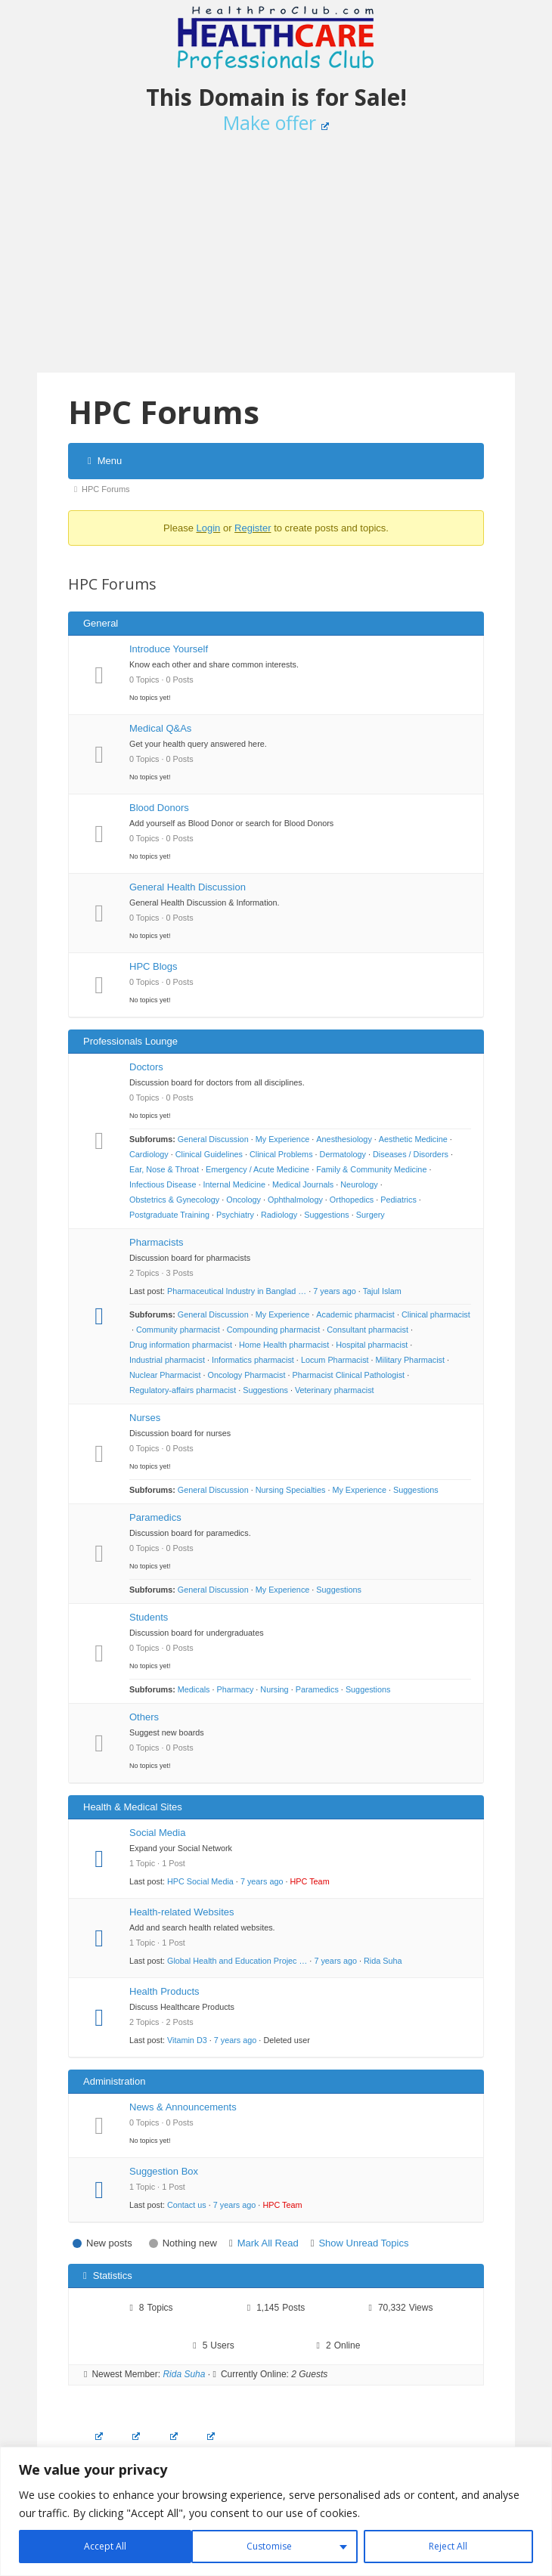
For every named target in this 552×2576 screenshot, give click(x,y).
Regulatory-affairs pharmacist (182, 1390)
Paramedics (155, 1517)
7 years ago (334, 1291)
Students (148, 1617)
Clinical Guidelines (209, 1154)
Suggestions (326, 1214)
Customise (96, 2546)
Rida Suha (383, 1960)
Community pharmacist (178, 1329)
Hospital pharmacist (372, 1344)
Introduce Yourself (168, 649)
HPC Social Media (200, 1881)
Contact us (186, 2204)
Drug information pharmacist (180, 1344)
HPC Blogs (153, 966)
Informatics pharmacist (253, 1359)
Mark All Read (268, 2243)
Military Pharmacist (410, 1359)
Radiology (279, 1214)
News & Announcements (183, 2107)
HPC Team (310, 1881)
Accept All (448, 2546)
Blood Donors (159, 807)
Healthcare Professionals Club (276, 38)
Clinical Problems (281, 1154)
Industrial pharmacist (167, 1359)
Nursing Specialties (291, 1489)
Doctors (146, 1067)
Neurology (358, 1184)
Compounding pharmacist (273, 1329)
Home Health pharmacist (284, 1344)
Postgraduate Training (169, 1214)
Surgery (370, 1214)
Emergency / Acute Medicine (257, 1169)
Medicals (194, 1689)
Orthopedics (352, 1199)
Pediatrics (398, 1199)
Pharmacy (235, 1689)
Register (252, 528)
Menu (105, 460)
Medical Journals (302, 1184)
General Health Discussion (187, 887)
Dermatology (343, 1154)
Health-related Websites (181, 1912)
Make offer (276, 122)
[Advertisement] (276, 260)
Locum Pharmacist (335, 1359)
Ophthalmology (295, 1199)
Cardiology (149, 1154)
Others (144, 1717)
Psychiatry (235, 1214)
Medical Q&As (160, 728)
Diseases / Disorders (410, 1154)
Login (208, 528)
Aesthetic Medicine (413, 1139)
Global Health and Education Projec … (237, 1960)
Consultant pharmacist (367, 1329)
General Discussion (213, 1139)
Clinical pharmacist (436, 1314)
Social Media (157, 1832)
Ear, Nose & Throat (164, 1169)
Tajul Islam (382, 1291)
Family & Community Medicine (371, 1169)
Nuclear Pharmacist (164, 1374)
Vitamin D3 (187, 2040)
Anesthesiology (343, 1139)
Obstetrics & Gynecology (174, 1199)
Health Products (164, 1991)
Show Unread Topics (363, 2243)
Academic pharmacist (355, 1314)
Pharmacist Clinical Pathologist (348, 1374)
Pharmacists (156, 1242)
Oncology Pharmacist (247, 1374)
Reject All (273, 2546)
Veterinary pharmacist (334, 1390)
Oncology (243, 1199)
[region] (276, 2511)
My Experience (283, 1139)
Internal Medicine (234, 1184)
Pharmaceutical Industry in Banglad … (236, 1291)
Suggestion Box (163, 2171)
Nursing (274, 1689)
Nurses (144, 1417)
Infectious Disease (162, 1184)
